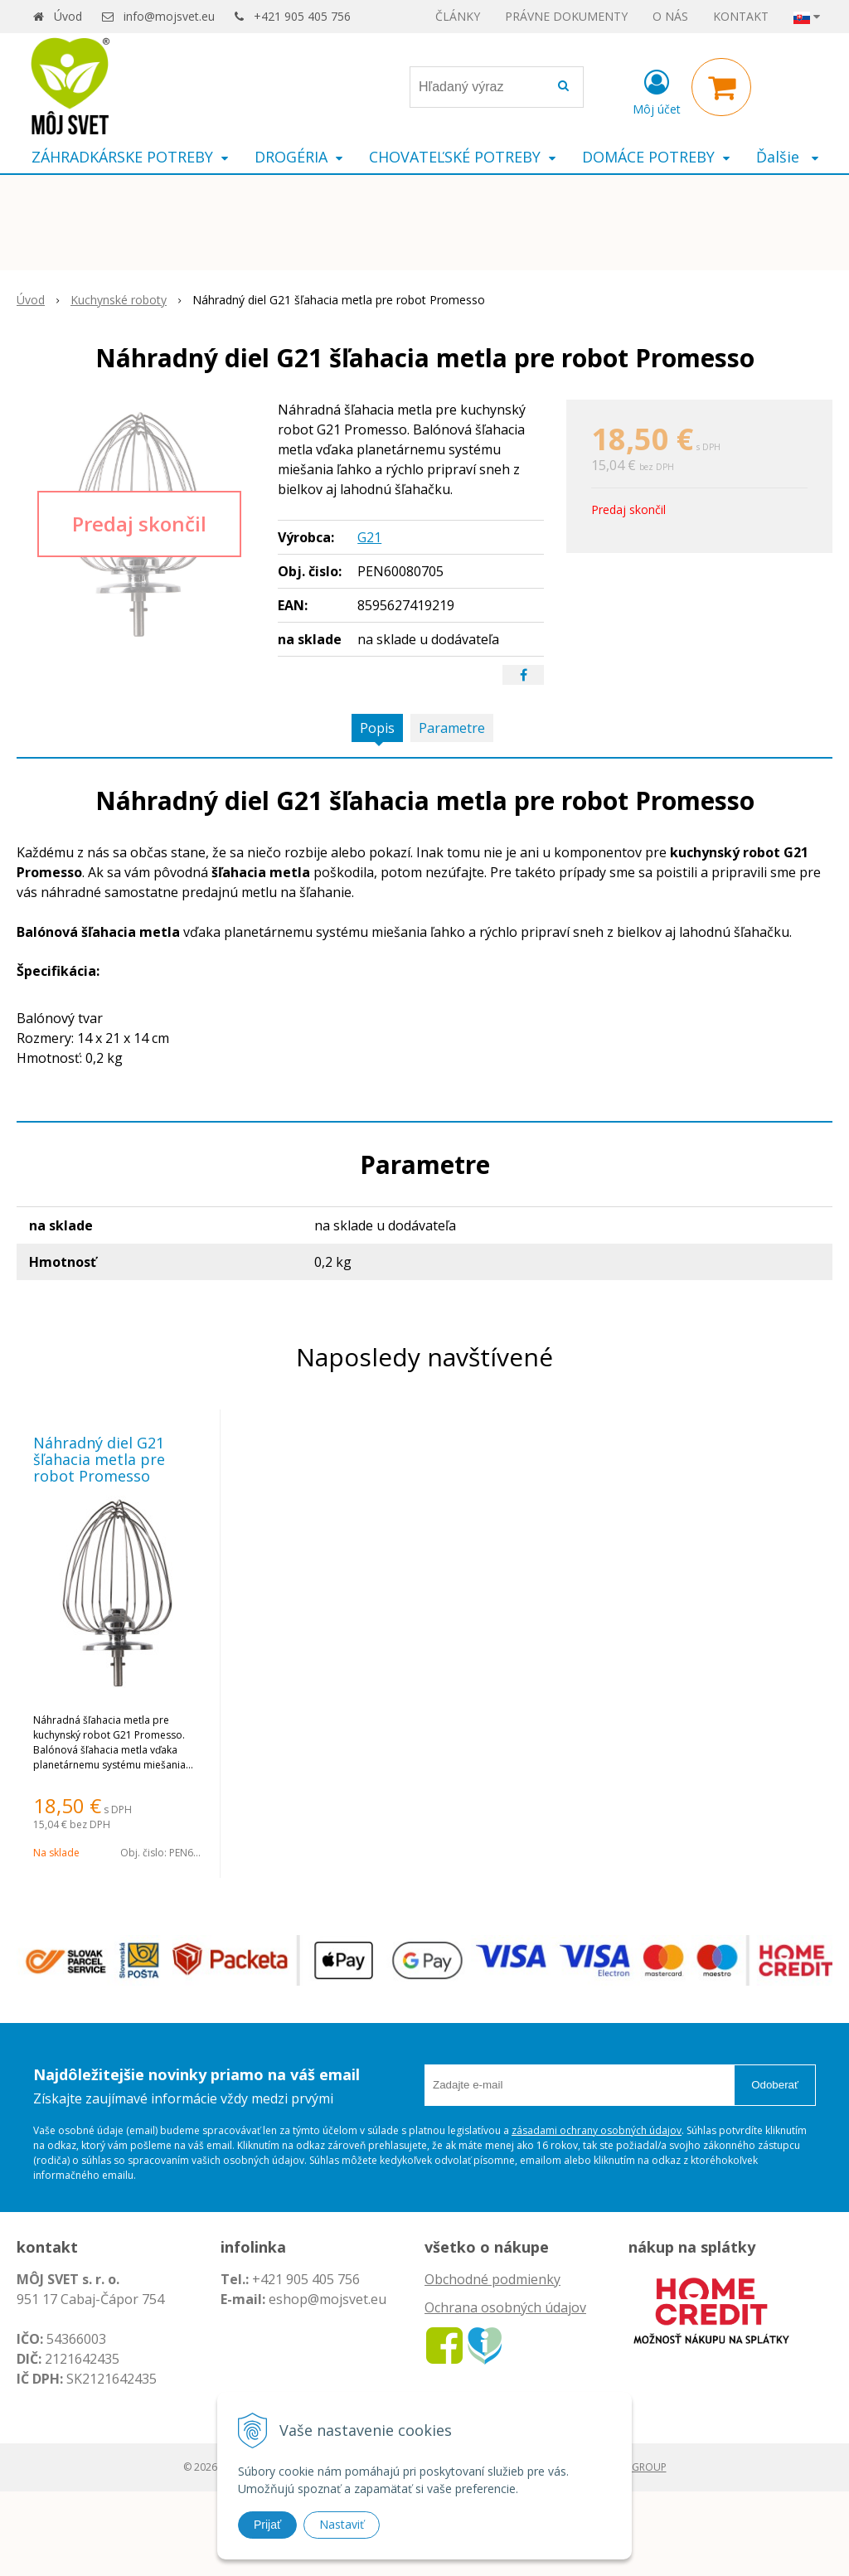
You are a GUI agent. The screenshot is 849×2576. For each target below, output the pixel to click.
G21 (369, 537)
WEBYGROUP (636, 2467)
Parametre (452, 728)
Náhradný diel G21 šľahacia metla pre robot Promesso (99, 1459)
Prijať (267, 2524)
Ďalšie (787, 157)
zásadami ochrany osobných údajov (597, 2130)
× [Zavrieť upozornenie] (820, 47)
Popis (377, 728)
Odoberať (774, 2085)
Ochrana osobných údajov (505, 2307)
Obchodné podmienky (492, 2279)
